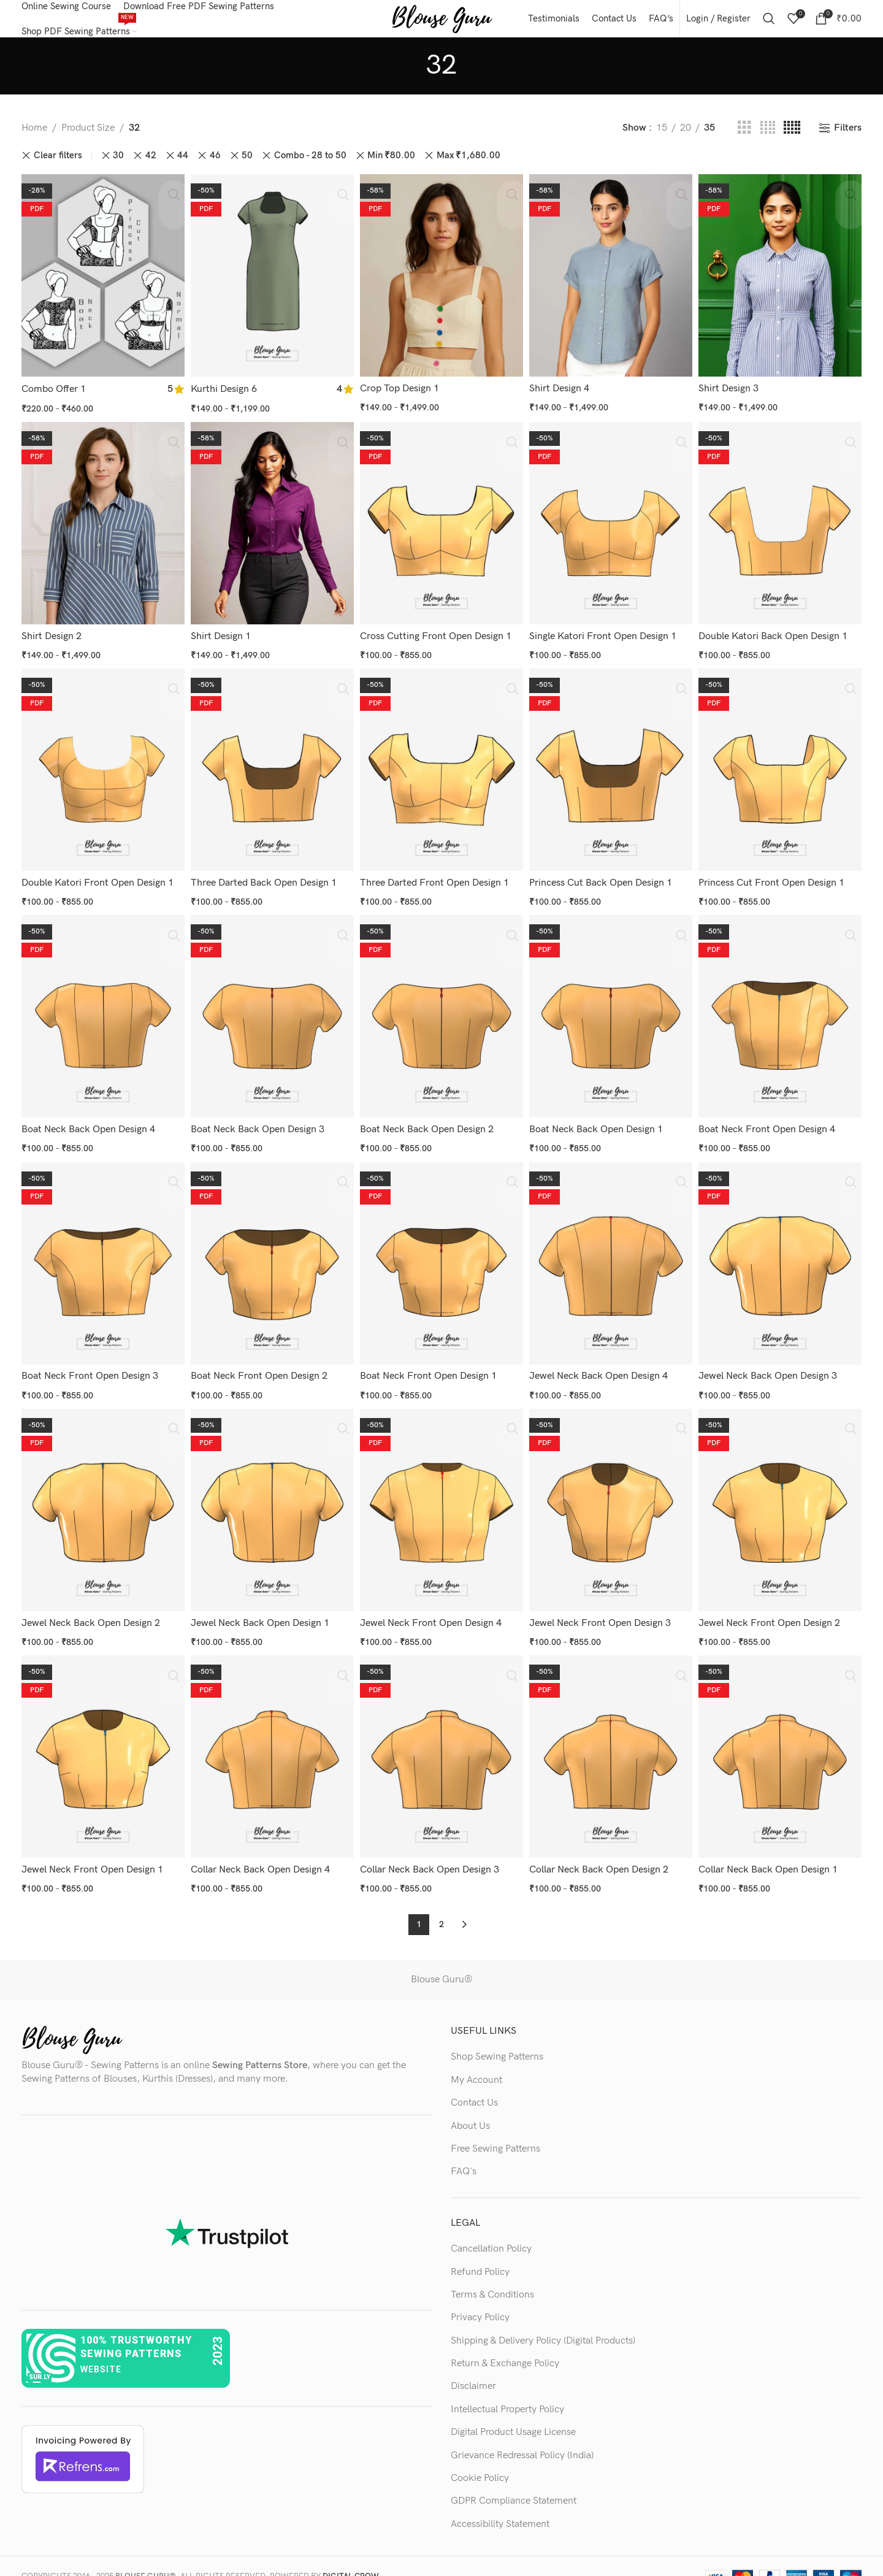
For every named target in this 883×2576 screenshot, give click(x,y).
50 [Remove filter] (247, 168)
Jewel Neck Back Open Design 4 (602, 1367)
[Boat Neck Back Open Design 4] (100, 1014)
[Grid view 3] (744, 140)
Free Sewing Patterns (495, 2128)
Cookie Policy (480, 2457)
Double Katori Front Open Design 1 (97, 881)
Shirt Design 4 (563, 395)
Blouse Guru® (441, 1959)
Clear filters (58, 167)
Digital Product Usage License (513, 2411)
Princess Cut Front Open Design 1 (776, 881)
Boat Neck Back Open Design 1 (600, 1124)
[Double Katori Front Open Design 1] (100, 771)
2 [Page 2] (441, 1903)
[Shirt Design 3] (782, 284)
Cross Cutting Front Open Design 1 (438, 638)
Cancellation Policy (491, 2228)
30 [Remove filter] (118, 168)
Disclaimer (473, 2365)
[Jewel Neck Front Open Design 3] (612, 1499)
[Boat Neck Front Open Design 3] (100, 1257)
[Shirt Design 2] (100, 529)
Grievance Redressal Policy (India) (522, 2434)
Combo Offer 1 (53, 395)
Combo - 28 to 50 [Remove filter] (310, 168)
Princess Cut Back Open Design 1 (604, 881)
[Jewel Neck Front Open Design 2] (782, 1499)
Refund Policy (480, 2250)
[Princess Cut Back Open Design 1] (612, 771)
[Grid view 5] (792, 140)
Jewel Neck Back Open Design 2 (90, 1610)
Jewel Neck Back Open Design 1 (261, 1610)
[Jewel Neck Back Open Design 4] (612, 1257)
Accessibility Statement (500, 2503)
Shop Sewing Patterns (497, 2036)
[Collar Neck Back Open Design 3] (441, 1742)
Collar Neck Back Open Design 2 (602, 1852)
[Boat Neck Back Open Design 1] (612, 1014)
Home (34, 140)
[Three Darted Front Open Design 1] (441, 771)
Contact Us (474, 2082)
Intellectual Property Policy (507, 2388)
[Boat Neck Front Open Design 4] (782, 1014)
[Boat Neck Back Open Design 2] (441, 1014)
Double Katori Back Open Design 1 (777, 638)
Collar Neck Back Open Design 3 (432, 1852)
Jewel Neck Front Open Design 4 (433, 1610)
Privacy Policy (480, 2296)
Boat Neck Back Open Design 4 (88, 1124)
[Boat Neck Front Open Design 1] (441, 1257)
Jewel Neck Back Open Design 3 (772, 1367)
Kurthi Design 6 (225, 395)
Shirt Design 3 (733, 395)
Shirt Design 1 (222, 638)
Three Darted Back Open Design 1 (265, 881)
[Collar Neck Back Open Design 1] (782, 1742)
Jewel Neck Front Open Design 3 (604, 1610)
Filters (848, 140)
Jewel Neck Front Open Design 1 (92, 1852)
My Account (476, 2059)
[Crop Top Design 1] (441, 284)
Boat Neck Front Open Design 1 (430, 1367)
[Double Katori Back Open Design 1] (782, 529)
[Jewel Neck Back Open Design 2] (100, 1499)
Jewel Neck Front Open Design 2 (774, 1610)
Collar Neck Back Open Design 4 (261, 1852)
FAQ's (463, 2150)
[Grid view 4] (767, 140)
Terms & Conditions (492, 2274)
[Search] (769, 24)
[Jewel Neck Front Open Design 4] (441, 1499)
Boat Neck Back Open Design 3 (259, 1124)
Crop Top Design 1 (402, 395)
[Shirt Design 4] (612, 284)
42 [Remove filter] (150, 168)
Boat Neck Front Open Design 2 (260, 1367)
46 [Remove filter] (215, 168)
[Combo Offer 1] (100, 284)
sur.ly (39, 2356)
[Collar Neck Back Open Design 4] (271, 1742)
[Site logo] (441, 24)
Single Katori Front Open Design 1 (606, 638)
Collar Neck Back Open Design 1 (773, 1852)
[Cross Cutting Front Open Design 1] (441, 529)
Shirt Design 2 (51, 638)
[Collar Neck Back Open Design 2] (612, 1742)
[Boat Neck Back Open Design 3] (271, 1014)
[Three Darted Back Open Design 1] (271, 771)
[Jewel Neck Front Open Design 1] (100, 1742)
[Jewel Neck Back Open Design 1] (271, 1499)
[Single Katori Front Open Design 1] (612, 529)
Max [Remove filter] (468, 168)
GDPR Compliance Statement (513, 2480)
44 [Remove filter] (182, 168)
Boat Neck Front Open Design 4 (771, 1124)
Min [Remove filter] (391, 168)
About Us (470, 2105)
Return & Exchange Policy (505, 2342)
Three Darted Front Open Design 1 (436, 881)
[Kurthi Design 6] (271, 284)
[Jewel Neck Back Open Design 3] (782, 1257)
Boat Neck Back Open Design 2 (429, 1124)
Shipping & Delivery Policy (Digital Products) (543, 2320)
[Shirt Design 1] (271, 529)
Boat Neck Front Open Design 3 (89, 1367)
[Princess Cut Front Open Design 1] (782, 771)
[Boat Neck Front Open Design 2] (271, 1257)
